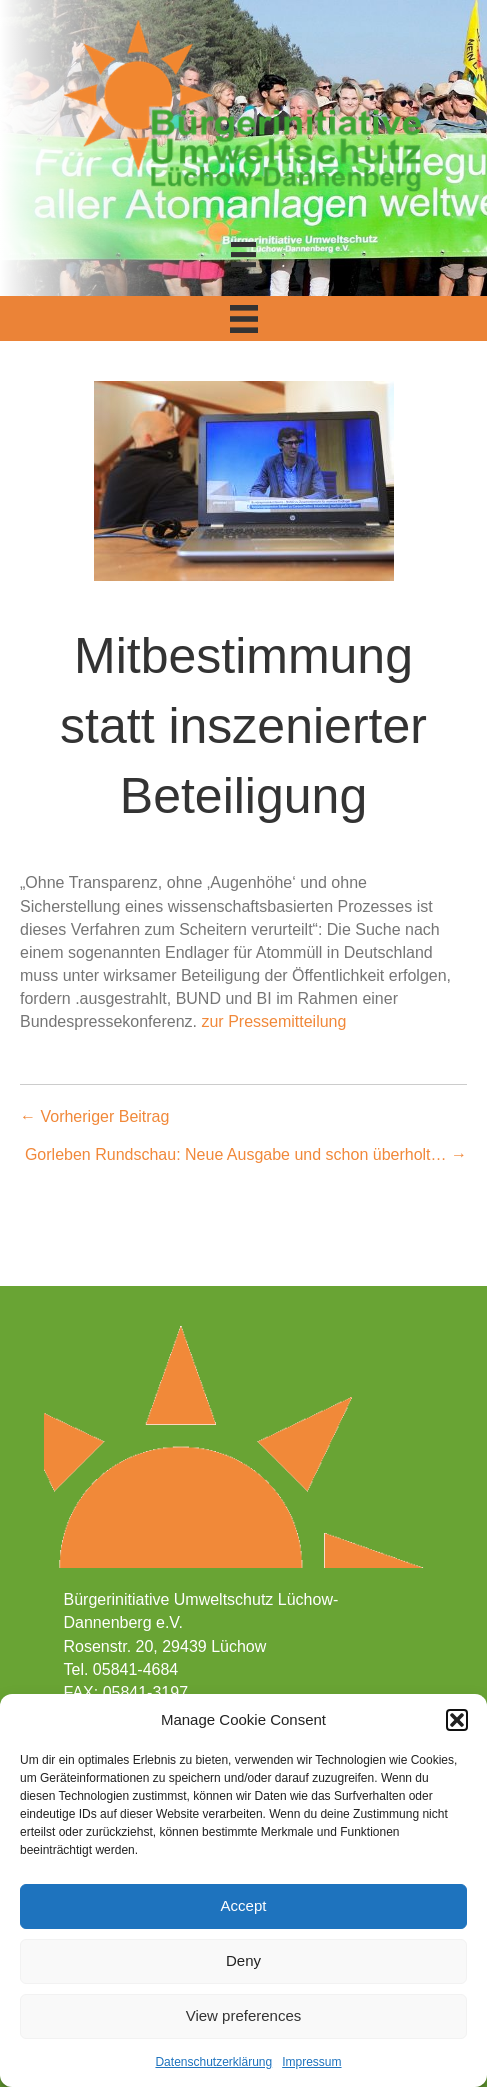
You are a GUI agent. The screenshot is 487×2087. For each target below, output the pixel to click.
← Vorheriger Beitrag (94, 1116)
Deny (243, 1960)
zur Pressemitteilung (273, 1021)
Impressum (311, 2062)
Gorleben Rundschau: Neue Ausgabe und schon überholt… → (246, 1154)
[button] (457, 1720)
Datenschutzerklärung (213, 2062)
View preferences (244, 2015)
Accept (244, 1905)
